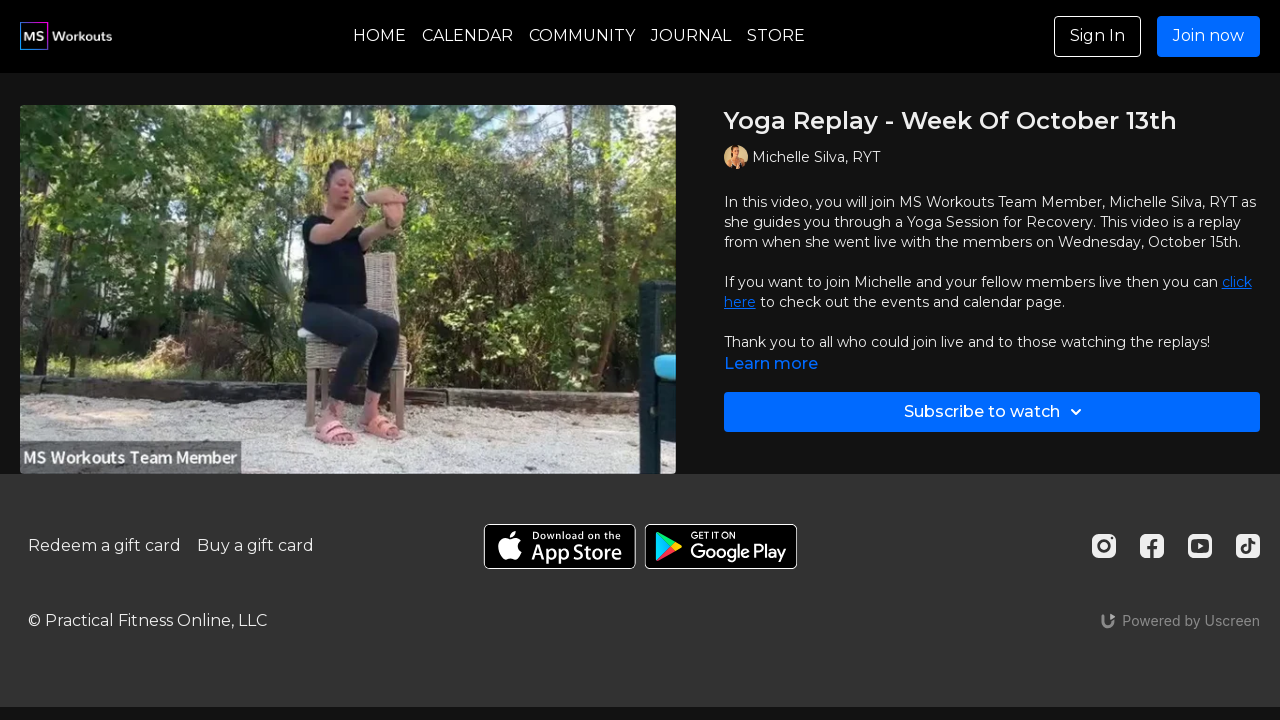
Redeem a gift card (104, 545)
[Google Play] (721, 546)
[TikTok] (1248, 546)
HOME (379, 35)
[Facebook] (1152, 546)
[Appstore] (559, 546)
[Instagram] (1104, 546)
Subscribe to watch (996, 412)
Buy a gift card (255, 545)
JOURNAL (691, 35)
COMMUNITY (582, 35)
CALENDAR (467, 35)
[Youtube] (1200, 546)
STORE (776, 35)
